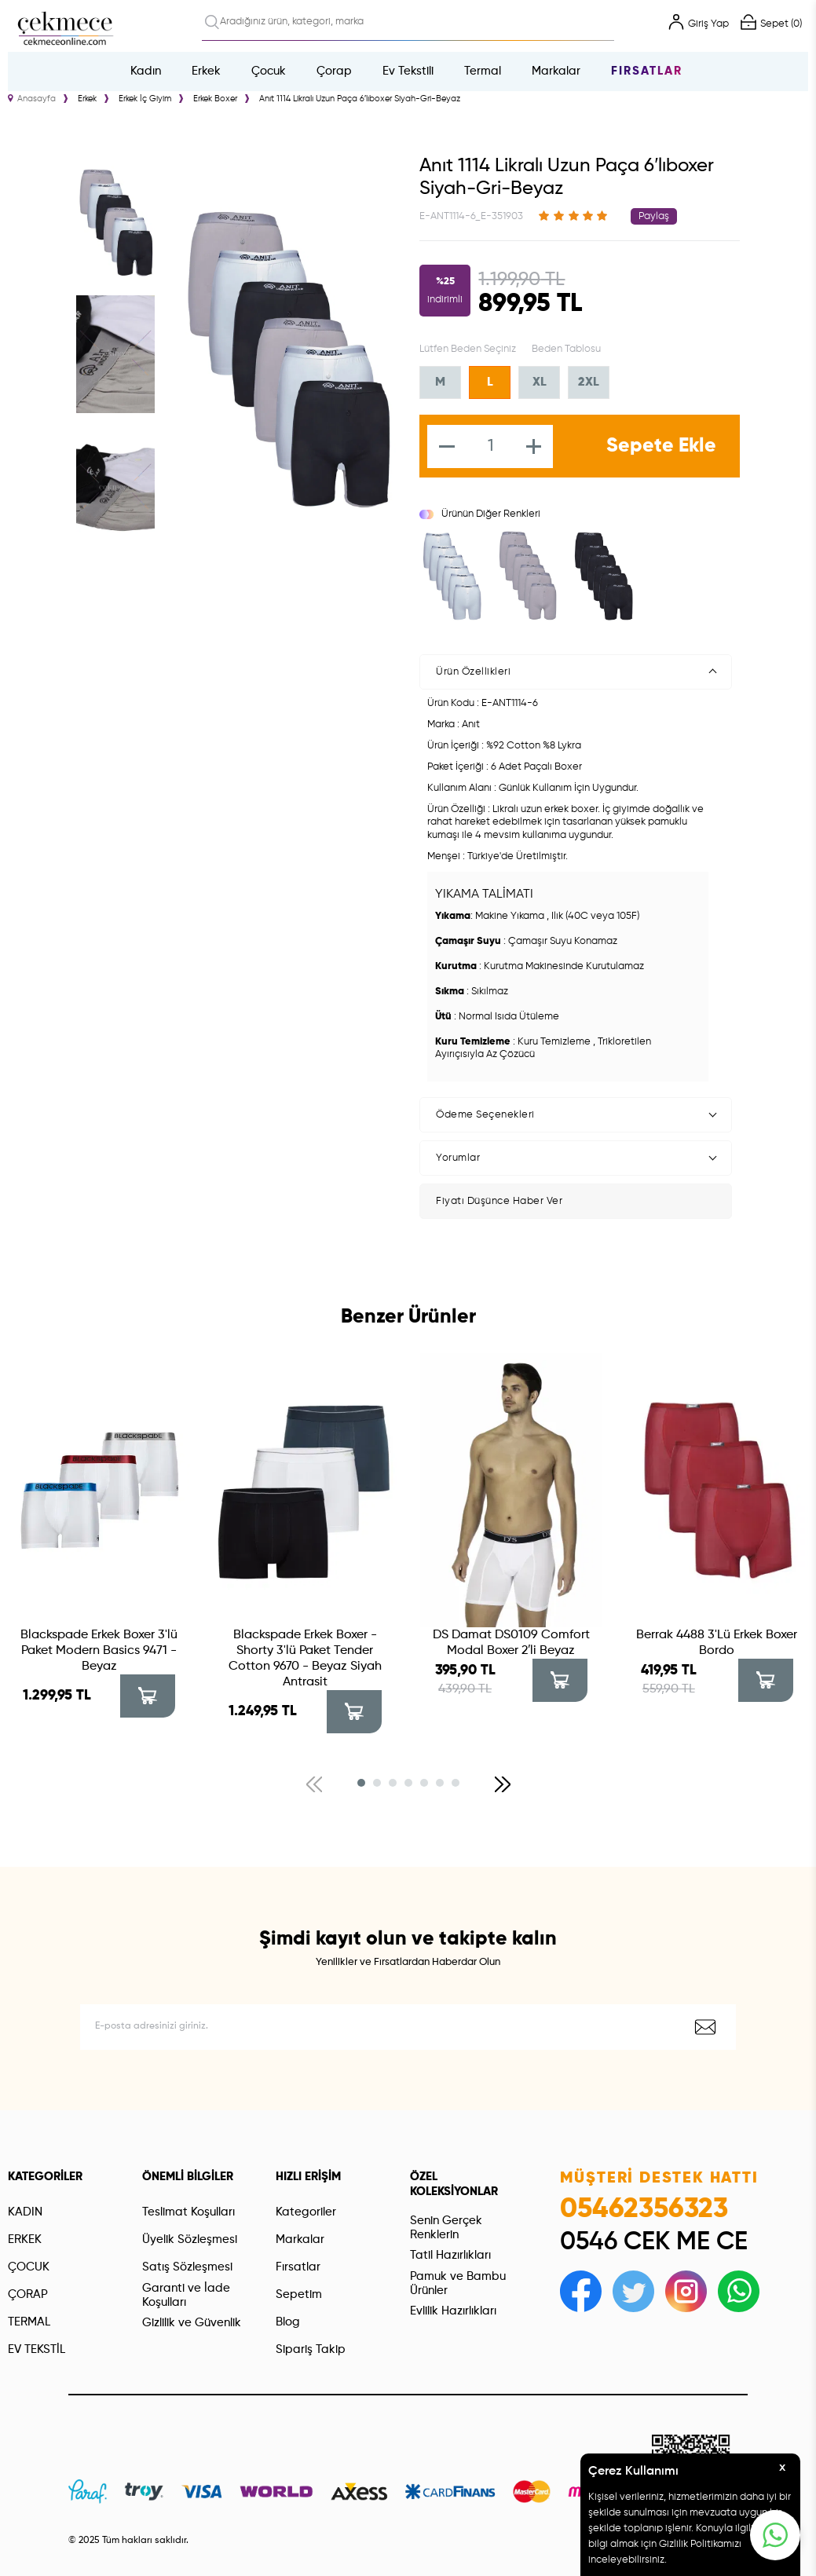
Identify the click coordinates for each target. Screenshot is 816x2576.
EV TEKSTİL (36, 2349)
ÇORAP (28, 2294)
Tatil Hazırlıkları (450, 2255)
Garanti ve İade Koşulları (186, 2295)
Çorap (334, 71)
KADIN (25, 2212)
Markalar (556, 71)
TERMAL (29, 2322)
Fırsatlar (646, 71)
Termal (482, 71)
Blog (288, 2322)
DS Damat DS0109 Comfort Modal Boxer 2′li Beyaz (511, 1643)
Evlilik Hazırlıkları (453, 2311)
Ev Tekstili (408, 71)
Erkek (206, 71)
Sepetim (299, 2294)
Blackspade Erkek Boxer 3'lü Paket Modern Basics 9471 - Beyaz (98, 1651)
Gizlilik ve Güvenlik (191, 2323)
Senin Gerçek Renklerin (446, 2228)
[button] (361, 1783)
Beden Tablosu (566, 349)
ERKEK (25, 2239)
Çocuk (268, 71)
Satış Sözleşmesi (187, 2267)
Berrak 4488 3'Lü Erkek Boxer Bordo (716, 1643)
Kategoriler (306, 2212)
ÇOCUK (28, 2267)
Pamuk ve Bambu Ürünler (458, 2283)
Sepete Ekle (661, 446)
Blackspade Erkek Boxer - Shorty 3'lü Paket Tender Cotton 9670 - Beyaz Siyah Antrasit (305, 1659)
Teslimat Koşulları (188, 2212)
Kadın (145, 71)
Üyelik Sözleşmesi (189, 2239)
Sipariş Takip (311, 2349)
